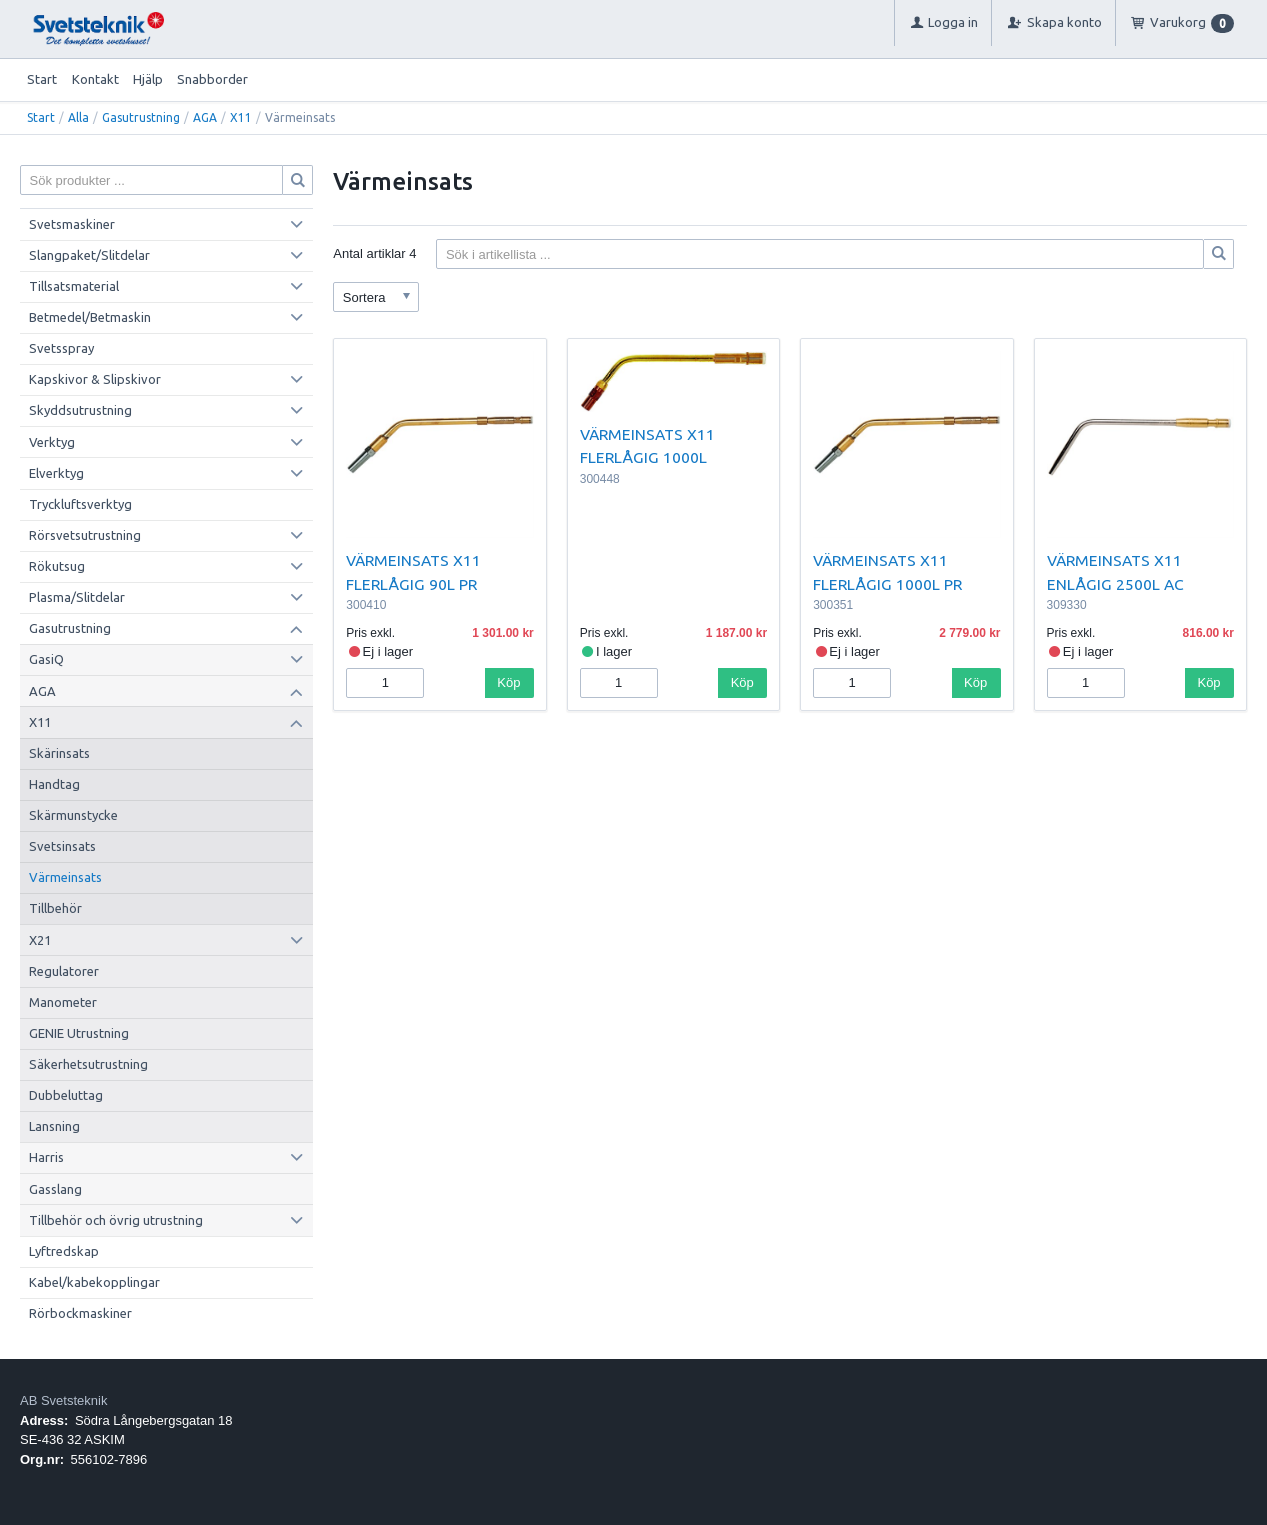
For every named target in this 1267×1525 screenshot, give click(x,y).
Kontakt (95, 79)
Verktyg (52, 442)
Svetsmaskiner (72, 224)
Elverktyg (56, 473)
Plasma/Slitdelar (77, 597)
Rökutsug (57, 566)
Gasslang (55, 1189)
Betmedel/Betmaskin (90, 317)
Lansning (54, 1126)
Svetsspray (61, 348)
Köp (508, 682)
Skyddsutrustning (80, 410)
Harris (46, 1157)
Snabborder (212, 79)
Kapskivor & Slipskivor (95, 379)
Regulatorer (64, 971)
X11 (241, 117)
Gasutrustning (141, 117)
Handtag (54, 784)
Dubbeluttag (66, 1095)
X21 (40, 940)
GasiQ (46, 659)
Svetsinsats (62, 846)
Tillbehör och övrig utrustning (116, 1220)
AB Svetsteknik (63, 1400)
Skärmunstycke (73, 815)
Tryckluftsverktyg (80, 504)
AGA (205, 117)
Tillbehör (55, 908)
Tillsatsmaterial (74, 286)
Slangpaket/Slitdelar (89, 255)
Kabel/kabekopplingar (94, 1282)
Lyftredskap (64, 1251)
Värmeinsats (65, 877)
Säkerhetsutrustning (88, 1064)
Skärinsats (59, 753)
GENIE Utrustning (79, 1033)
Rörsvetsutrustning (85, 535)
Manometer (63, 1002)
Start (42, 79)
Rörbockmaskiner (80, 1313)
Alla (78, 117)
